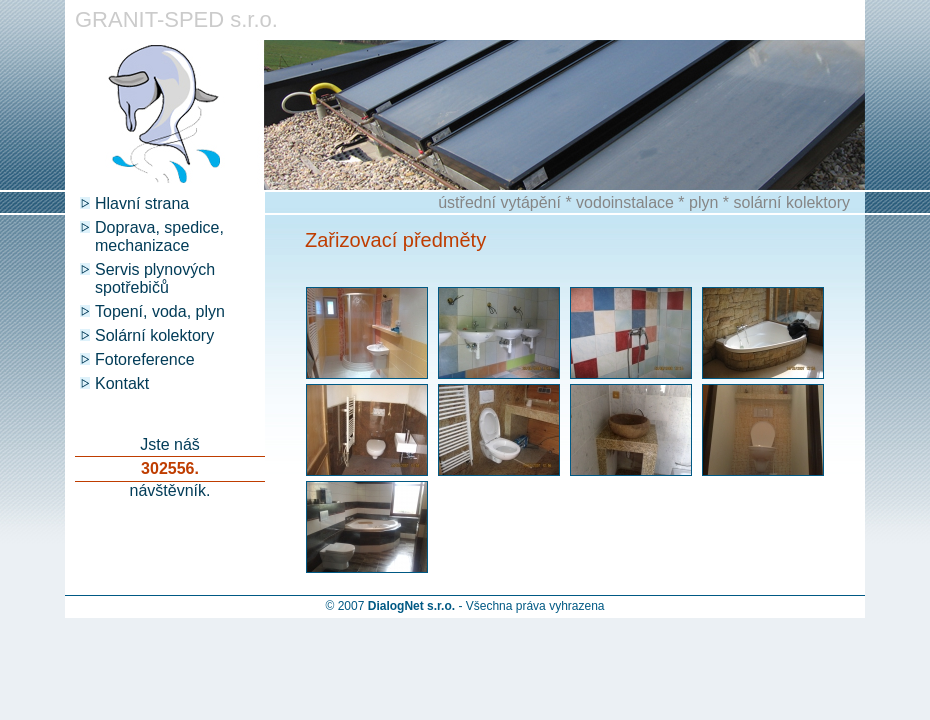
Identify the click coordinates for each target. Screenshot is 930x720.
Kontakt (122, 383)
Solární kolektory (154, 335)
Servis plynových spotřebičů (155, 278)
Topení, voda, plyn (160, 311)
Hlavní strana (142, 203)
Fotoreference (145, 359)
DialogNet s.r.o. (411, 606)
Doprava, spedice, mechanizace (159, 236)
